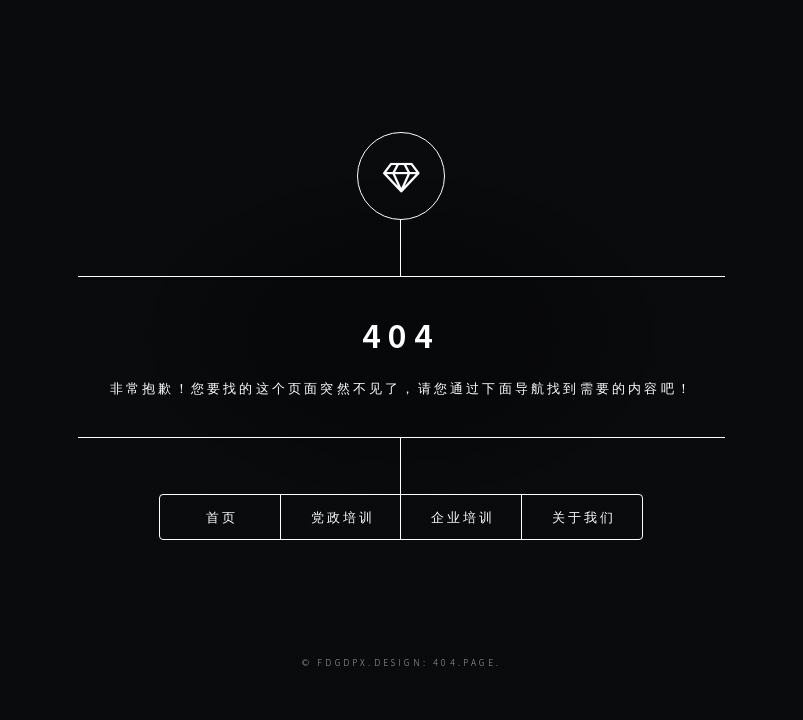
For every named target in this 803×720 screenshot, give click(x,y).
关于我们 (584, 512)
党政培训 (343, 512)
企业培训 (463, 512)
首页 (222, 512)
